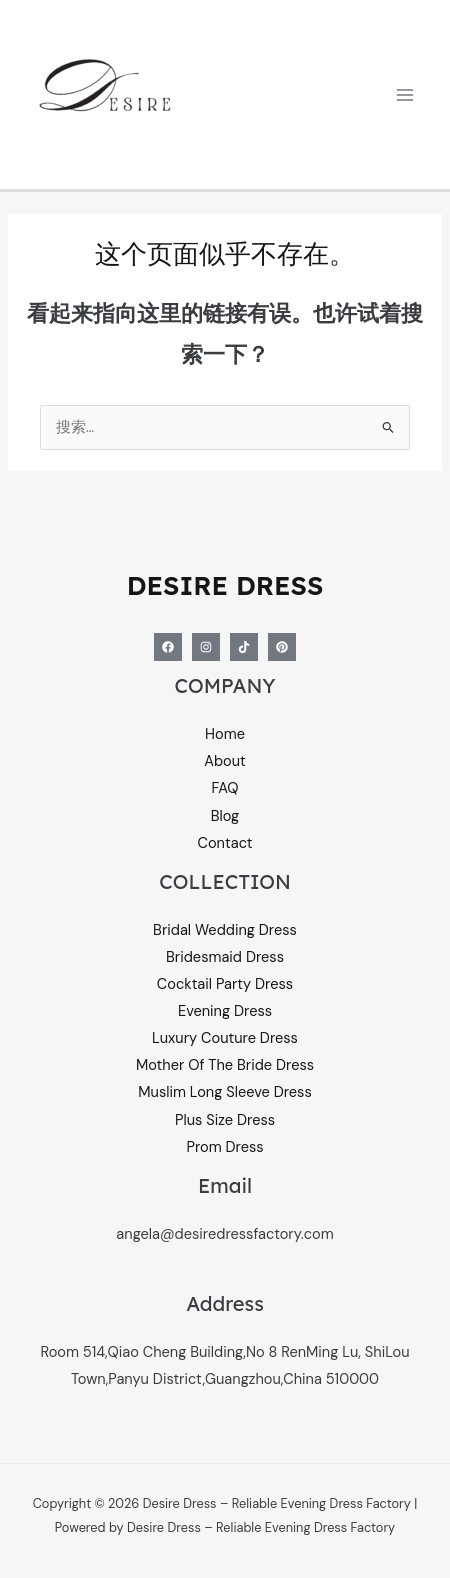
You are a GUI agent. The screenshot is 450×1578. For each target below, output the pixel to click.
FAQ (224, 788)
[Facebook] (168, 647)
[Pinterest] (282, 647)
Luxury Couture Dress (225, 1038)
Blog (225, 816)
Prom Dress (224, 1147)
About (225, 761)
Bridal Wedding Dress (225, 930)
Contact (225, 843)
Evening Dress (225, 1011)
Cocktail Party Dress (225, 984)
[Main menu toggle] (405, 95)
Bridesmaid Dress (225, 957)
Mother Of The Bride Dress (225, 1065)
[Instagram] (206, 647)
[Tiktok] (244, 647)
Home (225, 734)
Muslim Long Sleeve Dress (224, 1092)
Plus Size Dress (225, 1120)
